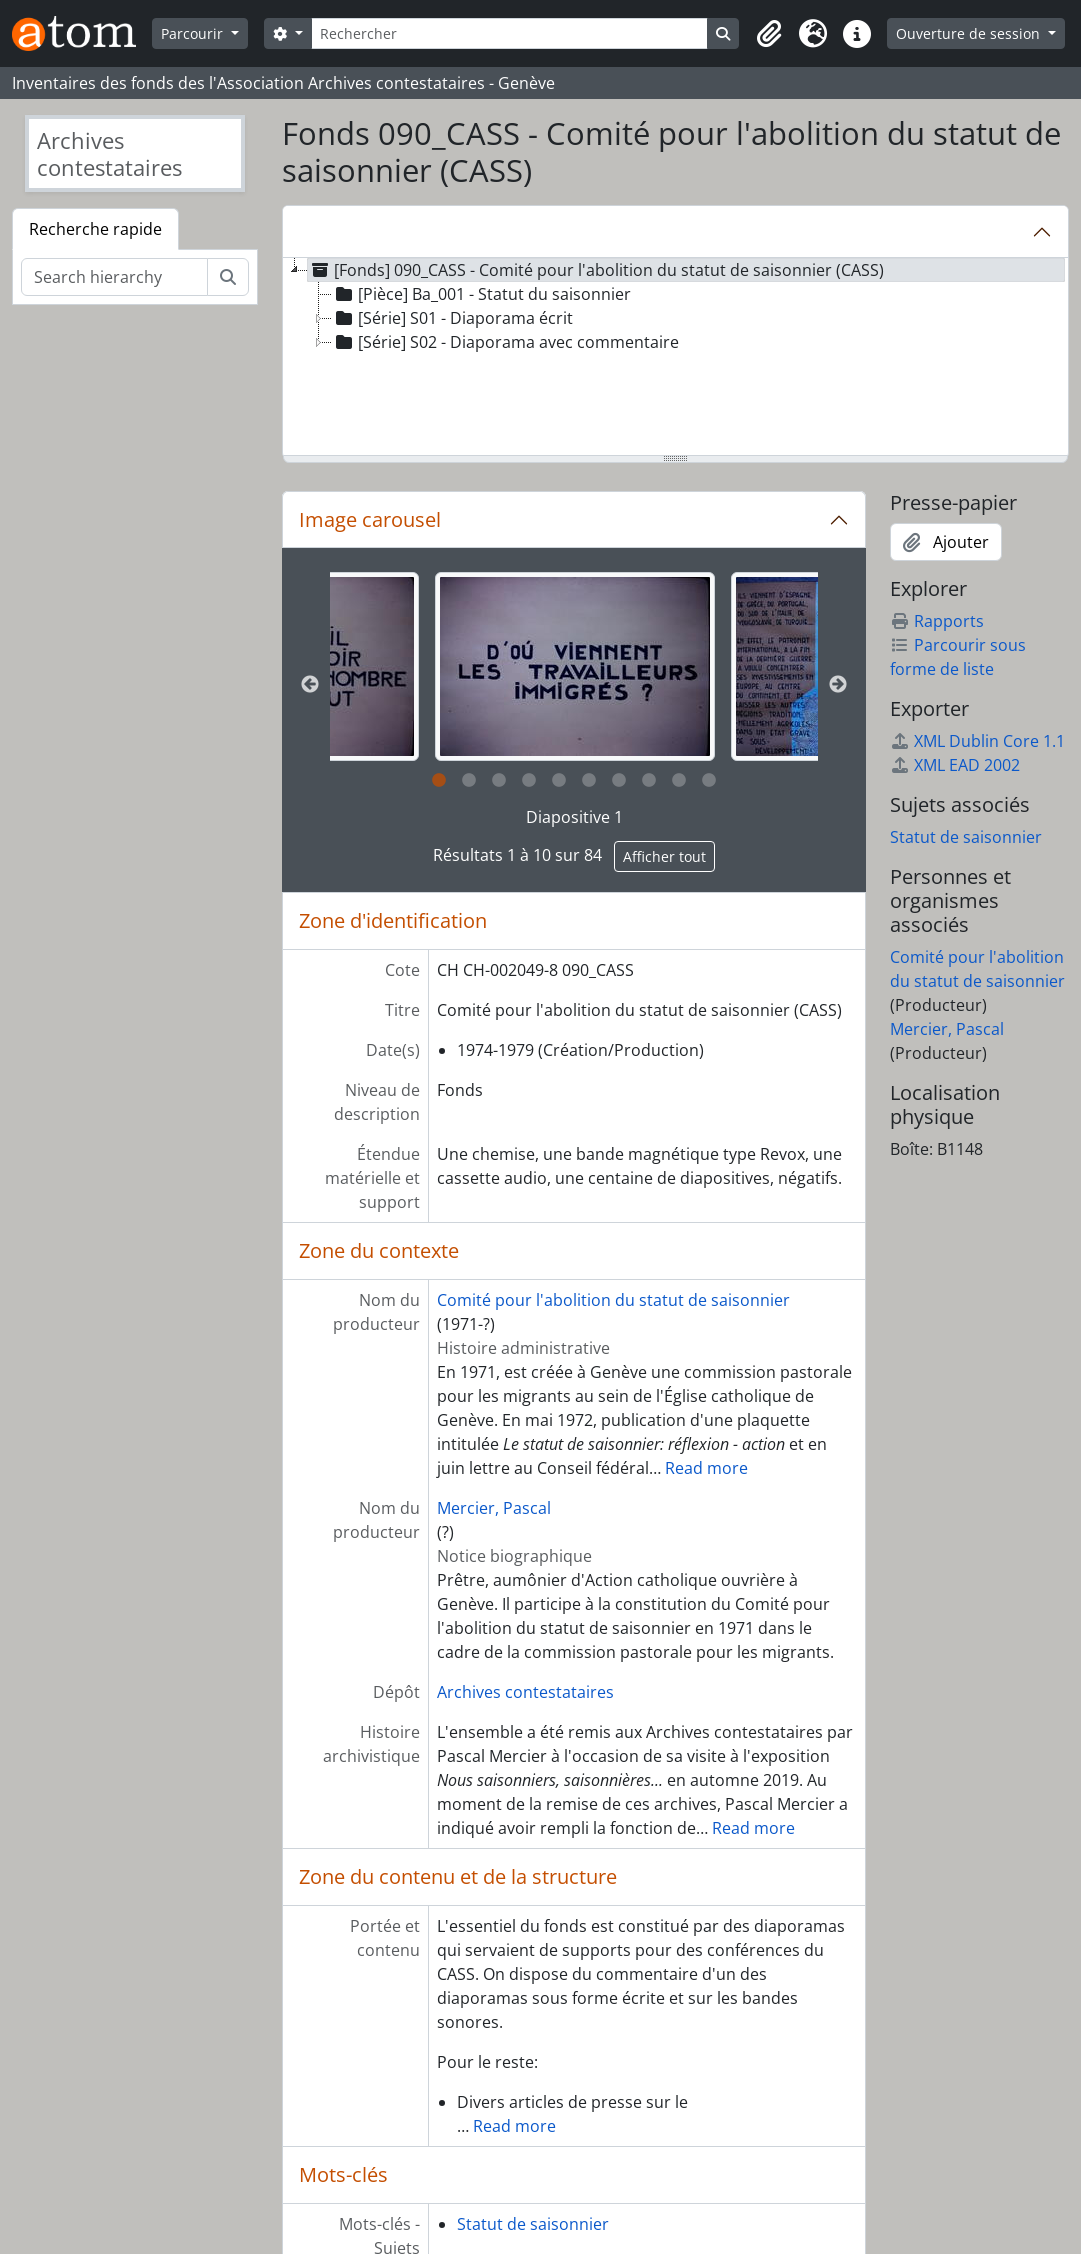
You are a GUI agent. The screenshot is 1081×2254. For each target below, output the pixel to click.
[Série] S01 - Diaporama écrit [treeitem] (452, 318)
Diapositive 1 (574, 817)
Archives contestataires (525, 1692)
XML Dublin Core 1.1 (977, 741)
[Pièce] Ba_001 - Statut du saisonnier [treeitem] (481, 294)
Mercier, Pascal (494, 1508)
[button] (769, 34)
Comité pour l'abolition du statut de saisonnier (613, 1300)
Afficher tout (664, 856)
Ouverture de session (970, 33)
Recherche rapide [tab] (95, 229)
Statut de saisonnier (533, 2224)
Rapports (937, 621)
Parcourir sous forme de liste (958, 657)
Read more (706, 1468)
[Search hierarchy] (114, 277)
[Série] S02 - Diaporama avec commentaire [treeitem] (505, 342)
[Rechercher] (510, 33)
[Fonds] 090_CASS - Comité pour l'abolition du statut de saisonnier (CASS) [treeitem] (596, 270)
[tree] (675, 358)
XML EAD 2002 (955, 765)
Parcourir (194, 33)
